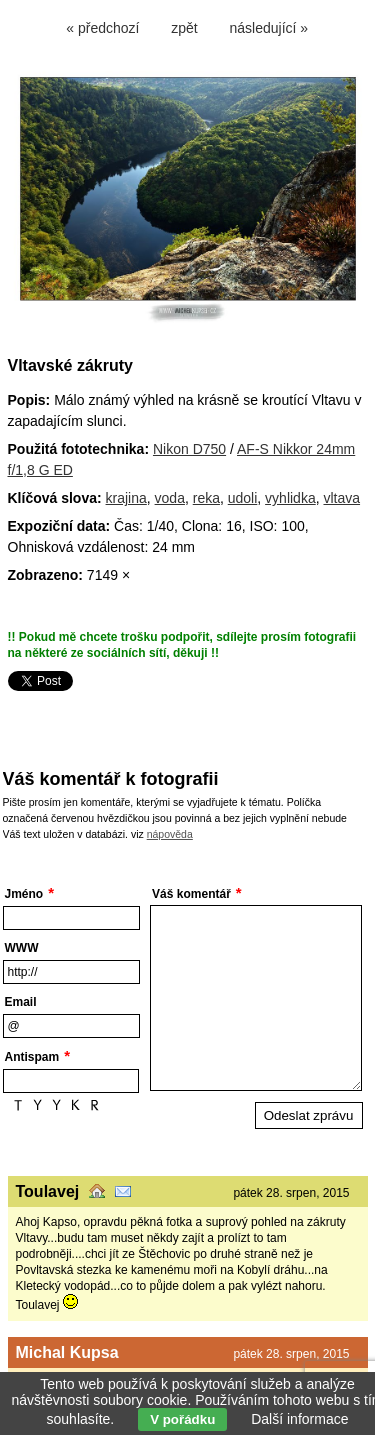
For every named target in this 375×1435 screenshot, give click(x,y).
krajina (126, 498)
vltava (341, 498)
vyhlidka (290, 498)
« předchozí (102, 28)
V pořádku (182, 1419)
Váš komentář (191, 894)
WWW (22, 948)
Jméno (24, 894)
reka (206, 498)
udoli (243, 498)
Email (21, 1002)
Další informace (299, 1419)
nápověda (170, 834)
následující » (269, 28)
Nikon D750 (189, 449)
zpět (184, 28)
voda (170, 498)
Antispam (32, 1057)
